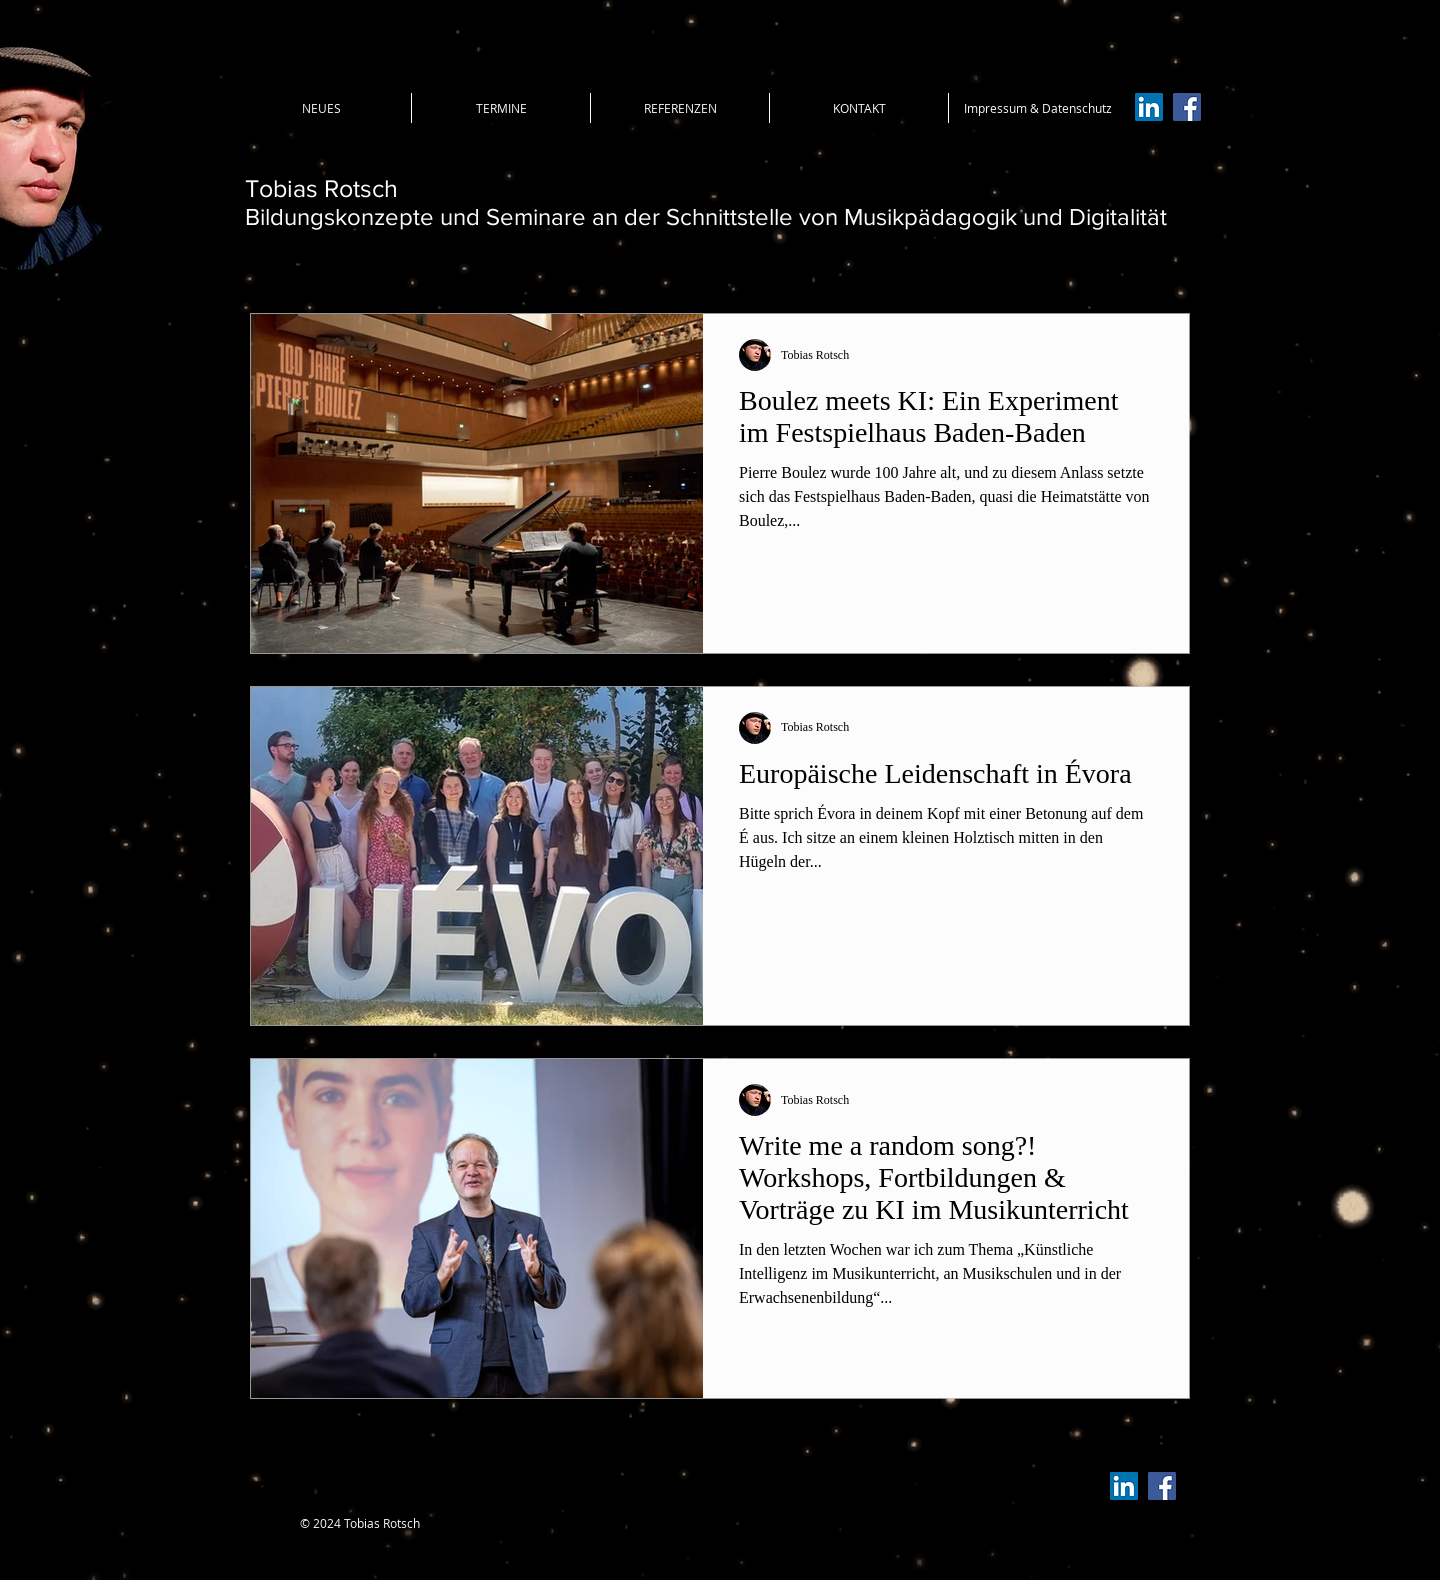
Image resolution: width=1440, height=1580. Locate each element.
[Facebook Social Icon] (1187, 107)
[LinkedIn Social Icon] (1149, 107)
